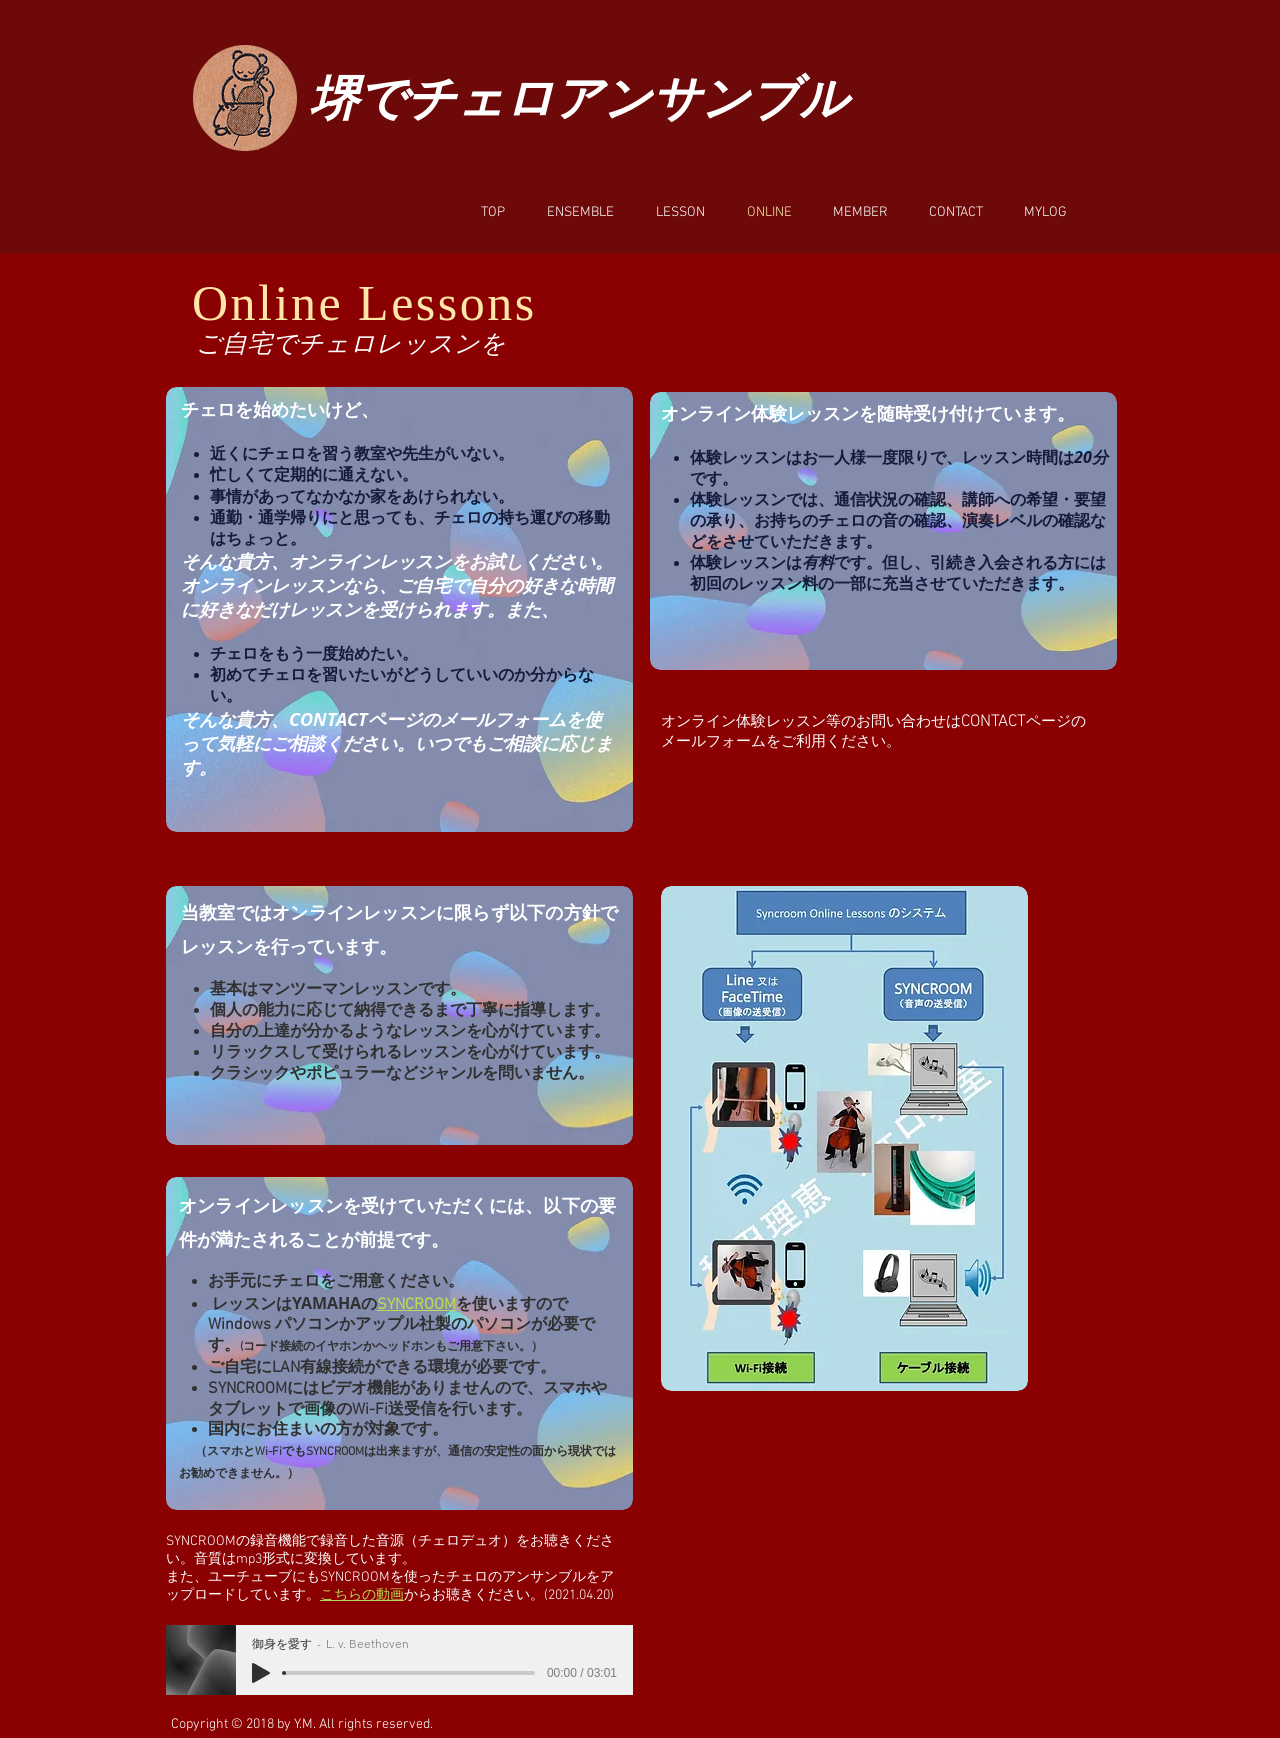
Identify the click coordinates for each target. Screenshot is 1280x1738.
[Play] (261, 1673)
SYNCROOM (416, 1305)
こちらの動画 (362, 1595)
